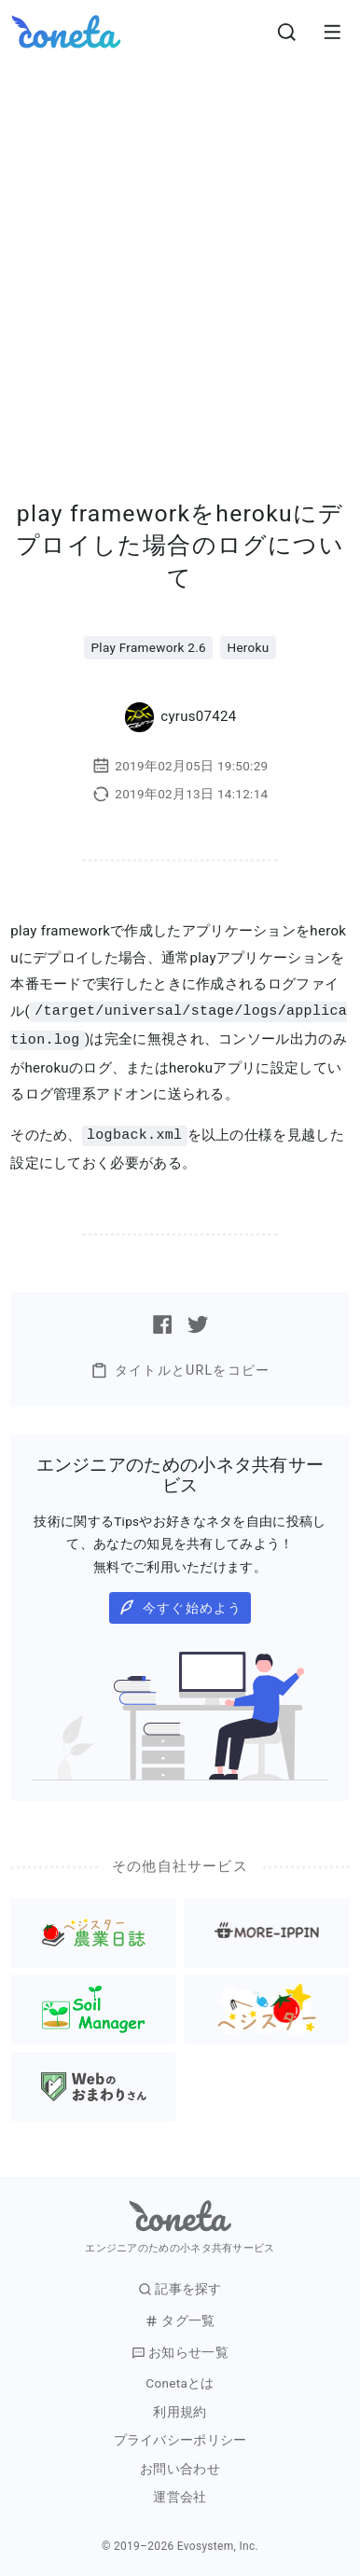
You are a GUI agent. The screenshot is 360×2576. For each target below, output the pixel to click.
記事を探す (180, 2286)
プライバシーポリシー (180, 2437)
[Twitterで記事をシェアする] (198, 1321)
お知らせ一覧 (180, 2350)
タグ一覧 (180, 2318)
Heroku (248, 647)
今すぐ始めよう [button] (180, 1604)
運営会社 (179, 2494)
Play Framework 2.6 (148, 647)
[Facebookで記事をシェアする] (162, 1321)
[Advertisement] (180, 253)
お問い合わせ (180, 2466)
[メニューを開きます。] (332, 31)
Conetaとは (179, 2381)
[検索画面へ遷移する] (287, 31)
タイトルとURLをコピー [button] (180, 1368)
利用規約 (179, 2410)
